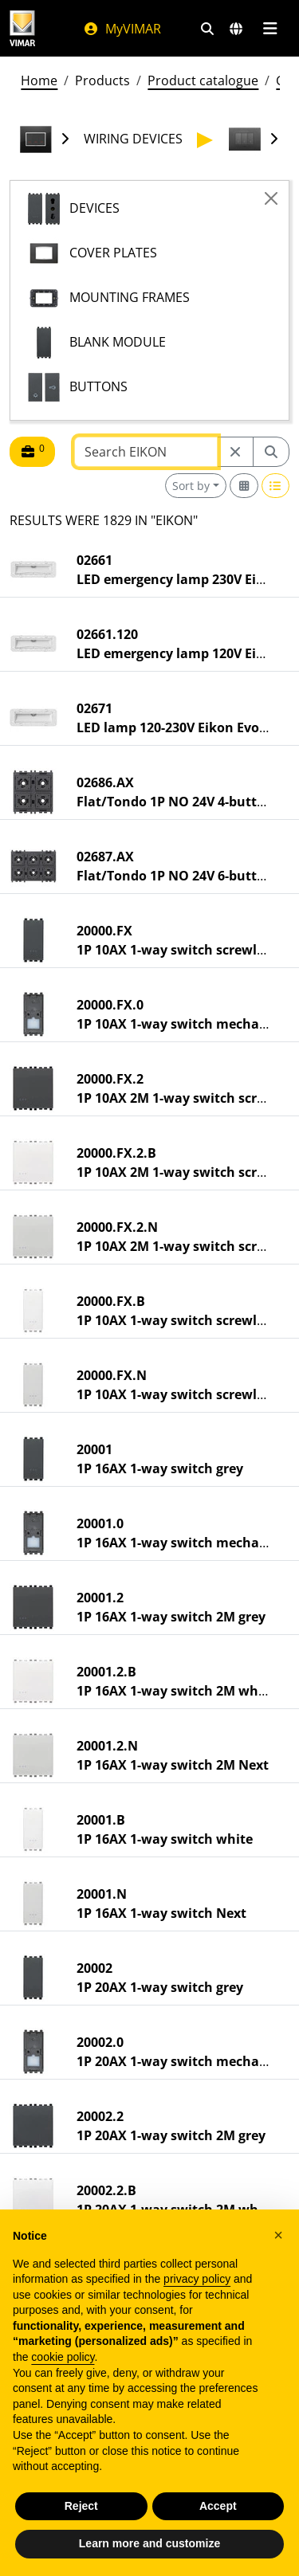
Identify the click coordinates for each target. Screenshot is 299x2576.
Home (39, 80)
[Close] (271, 198)
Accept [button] (218, 2506)
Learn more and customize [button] (149, 2543)
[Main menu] (269, 28)
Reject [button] (81, 2506)
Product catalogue (203, 80)
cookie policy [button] (62, 2357)
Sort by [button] (191, 485)
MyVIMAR (122, 28)
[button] (278, 2235)
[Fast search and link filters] (207, 28)
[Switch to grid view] (244, 485)
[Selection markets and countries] (236, 28)
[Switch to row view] (276, 485)
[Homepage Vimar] (22, 28)
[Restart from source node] (235, 452)
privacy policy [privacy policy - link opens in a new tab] (196, 2278)
